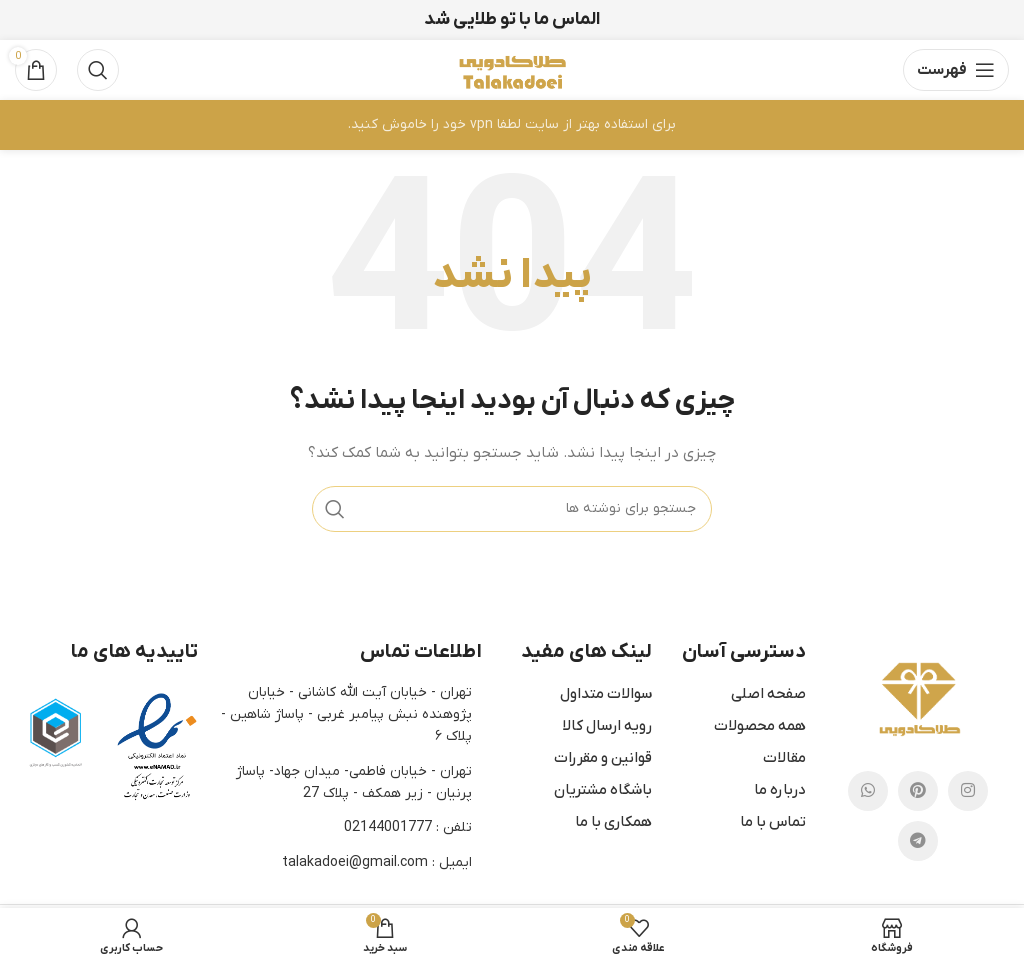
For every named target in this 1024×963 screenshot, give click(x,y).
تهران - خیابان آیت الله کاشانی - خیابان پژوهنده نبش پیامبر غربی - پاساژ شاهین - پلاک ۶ (346, 715)
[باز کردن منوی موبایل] (956, 70)
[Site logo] (512, 69)
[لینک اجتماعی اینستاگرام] (968, 791)
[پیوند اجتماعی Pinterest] (918, 791)
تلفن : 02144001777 (408, 827)
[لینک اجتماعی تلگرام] (918, 841)
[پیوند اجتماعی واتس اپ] (868, 791)
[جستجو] (98, 70)
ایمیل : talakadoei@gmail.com (377, 862)
